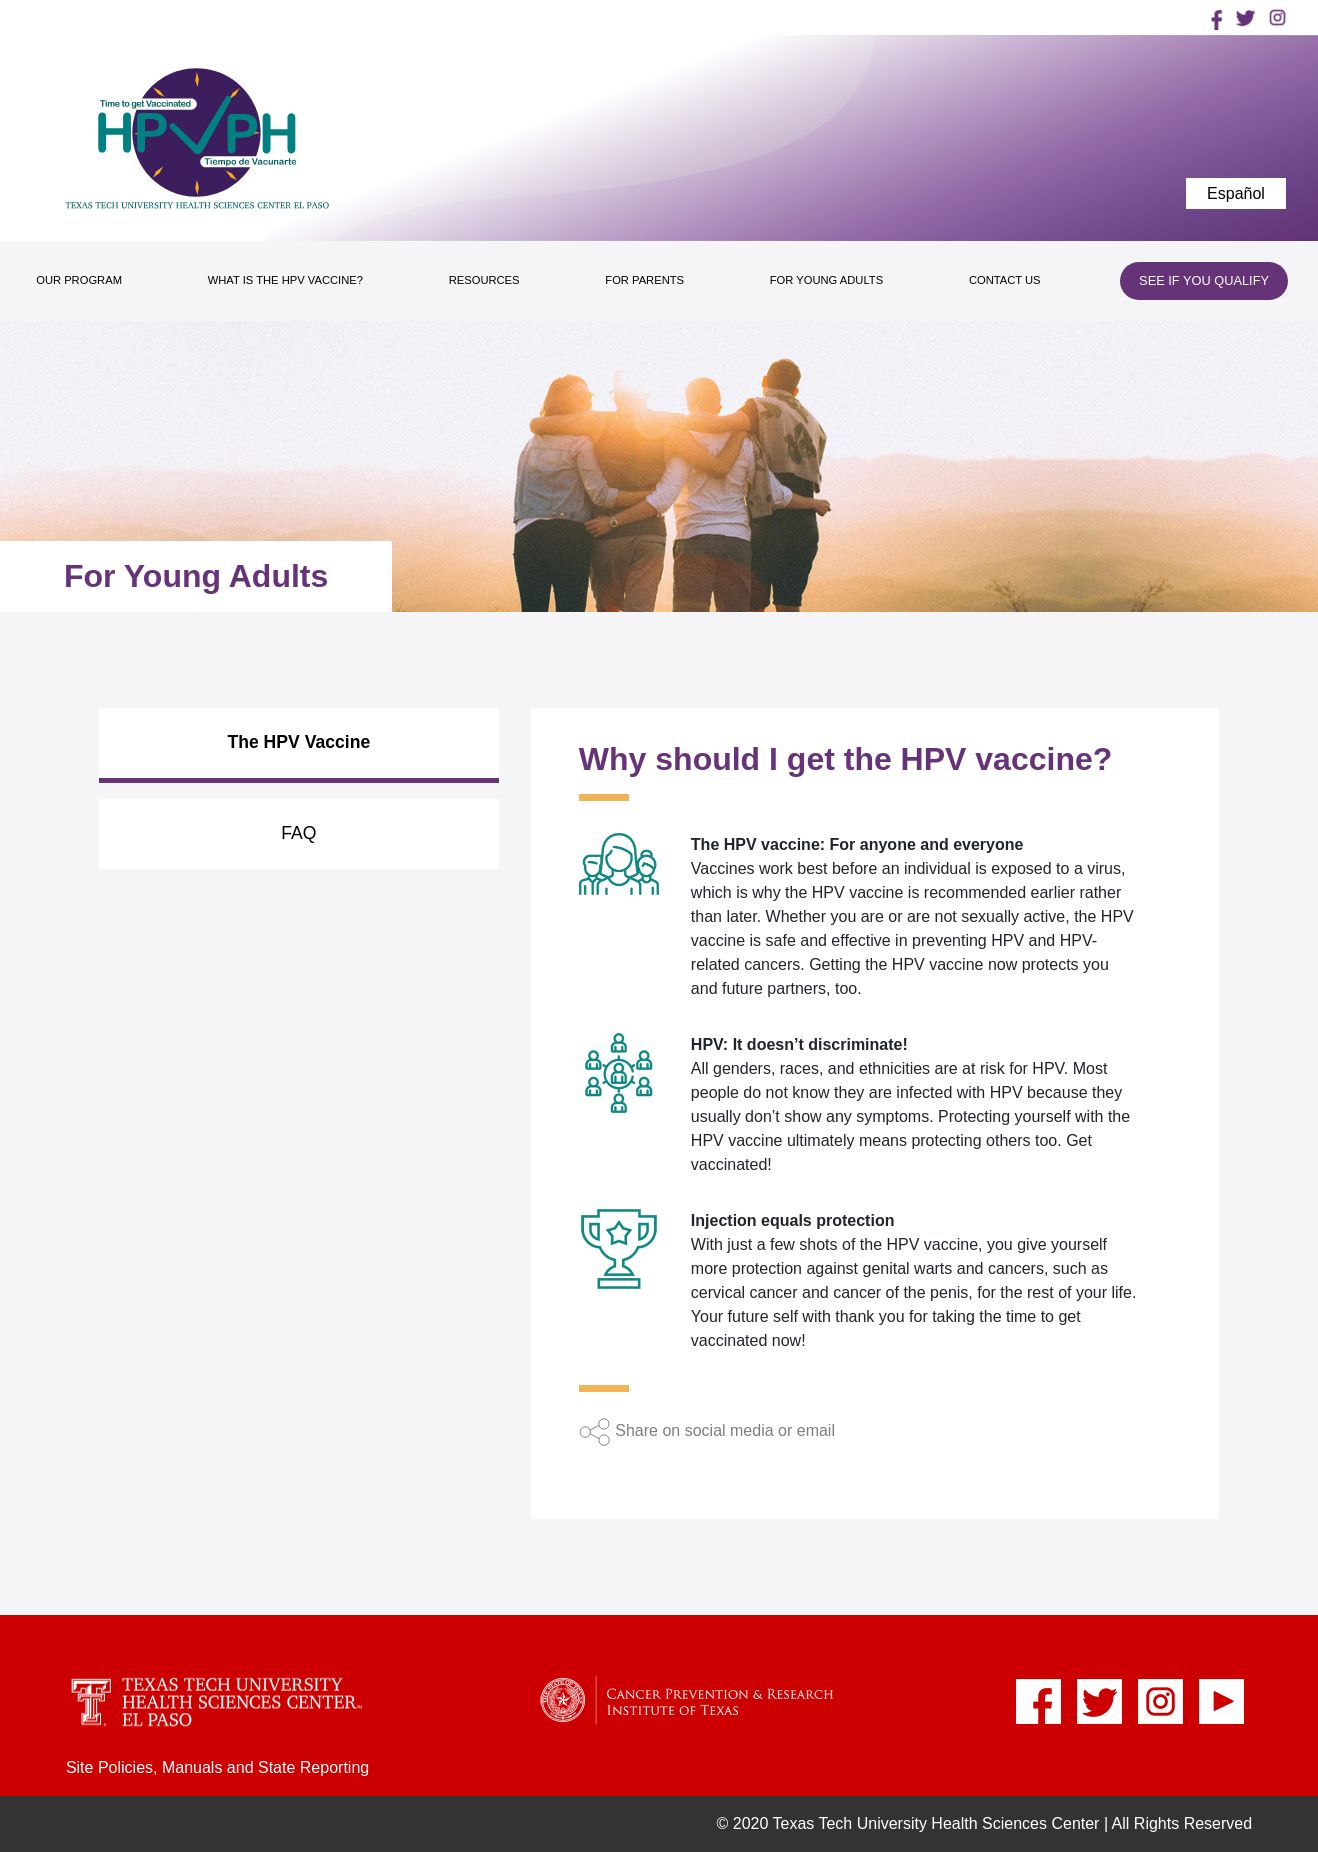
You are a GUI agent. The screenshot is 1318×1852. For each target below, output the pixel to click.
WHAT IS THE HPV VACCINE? (285, 280)
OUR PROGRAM (79, 280)
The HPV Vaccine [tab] (298, 742)
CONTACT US (1005, 280)
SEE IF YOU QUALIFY (1204, 280)
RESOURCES (484, 280)
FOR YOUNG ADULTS (826, 280)
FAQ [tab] (298, 833)
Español (1236, 193)
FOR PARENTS (644, 280)
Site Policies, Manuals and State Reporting (217, 1767)
